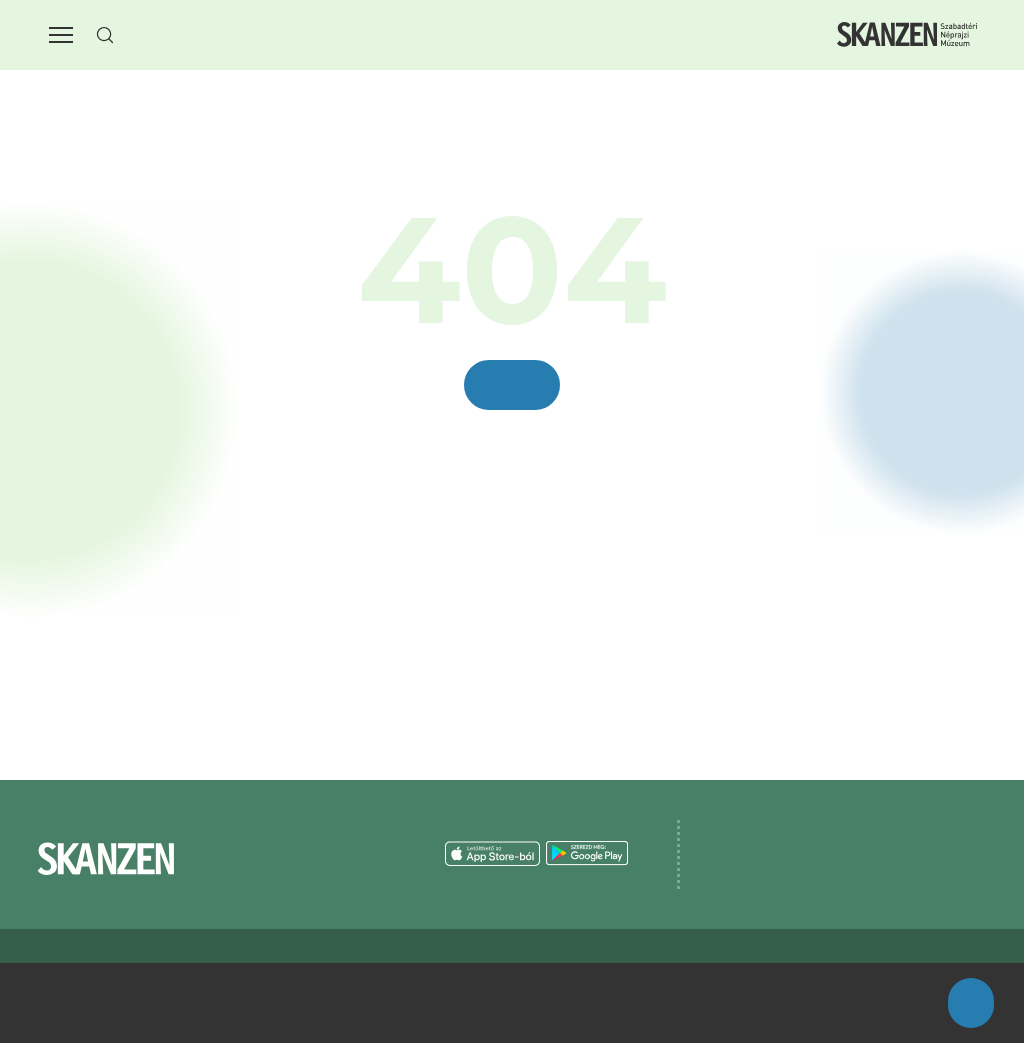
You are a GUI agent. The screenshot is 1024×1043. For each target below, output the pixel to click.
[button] (61, 35)
